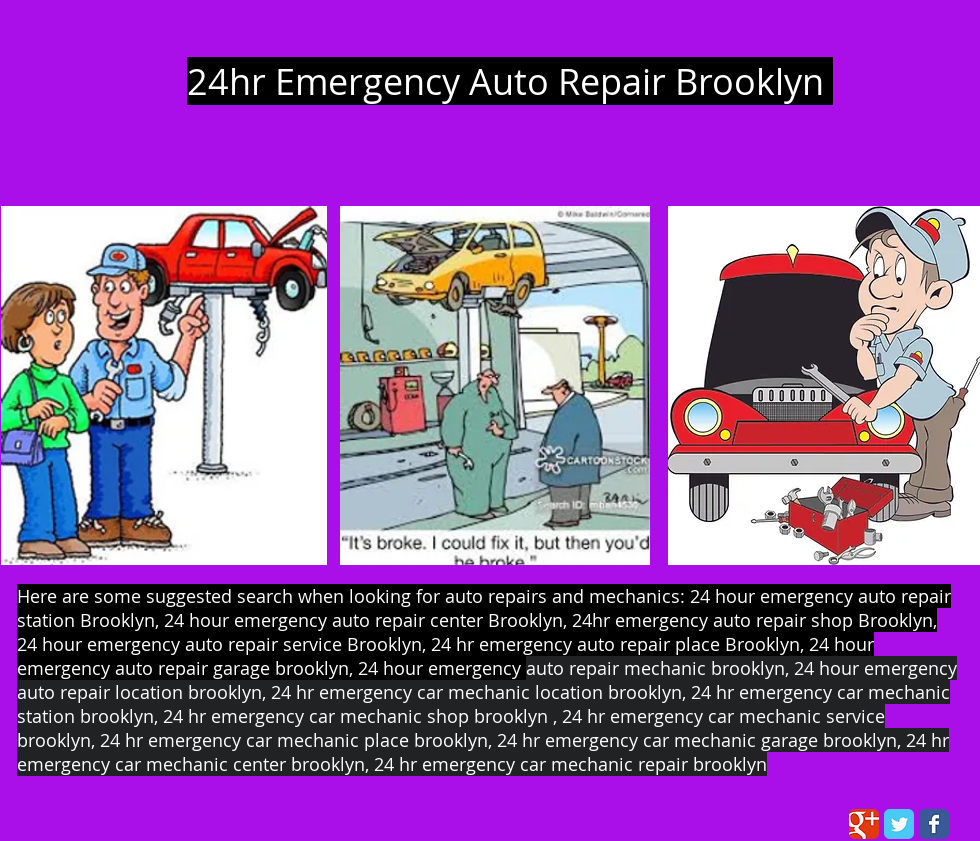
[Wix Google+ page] (864, 824)
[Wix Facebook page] (934, 824)
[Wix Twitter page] (899, 824)
